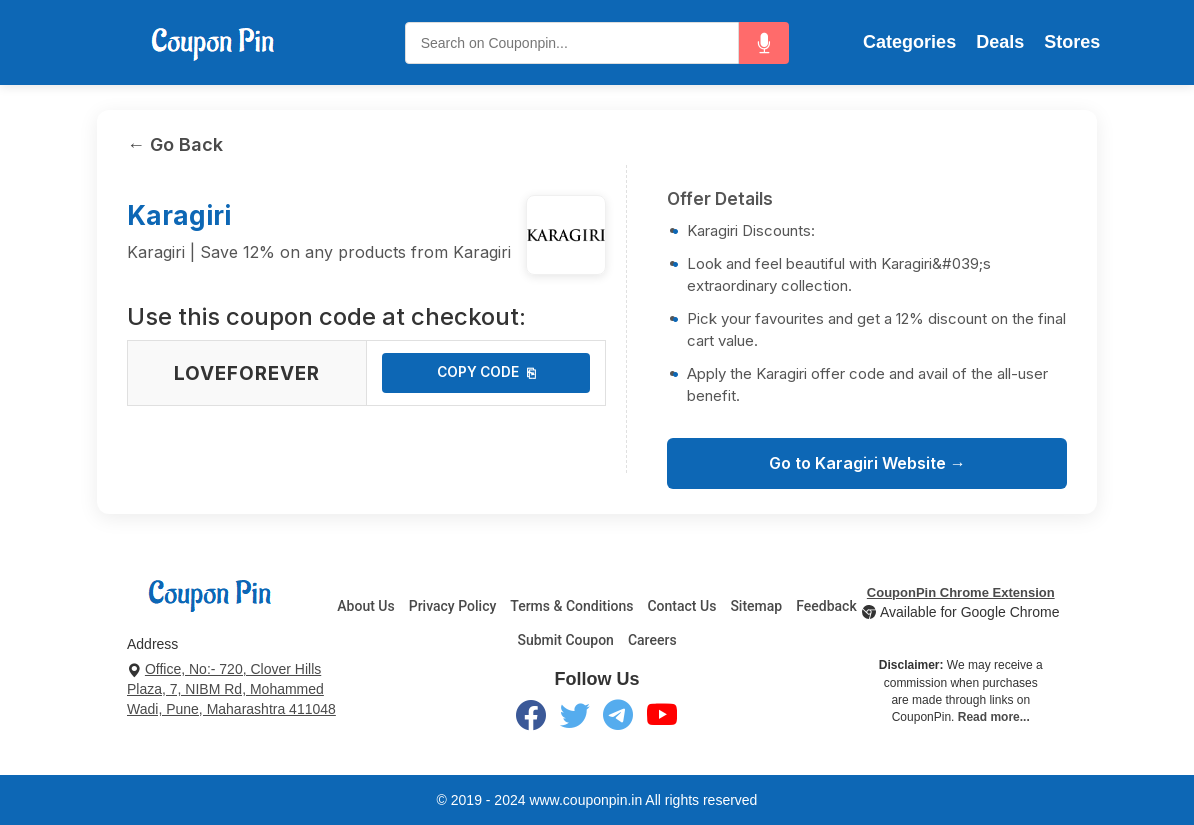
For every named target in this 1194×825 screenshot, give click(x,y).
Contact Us (681, 606)
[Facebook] (531, 719)
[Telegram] (618, 719)
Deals (1000, 42)
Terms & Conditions (571, 606)
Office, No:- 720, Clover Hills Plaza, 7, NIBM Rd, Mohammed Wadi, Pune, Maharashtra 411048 (231, 689)
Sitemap (756, 606)
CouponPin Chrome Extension (961, 592)
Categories (909, 42)
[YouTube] (662, 719)
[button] (764, 43)
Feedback (826, 606)
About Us (365, 606)
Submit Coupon (565, 640)
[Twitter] (575, 719)
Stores (1072, 42)
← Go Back (175, 144)
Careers (652, 640)
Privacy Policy (453, 606)
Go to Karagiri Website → (867, 463)
